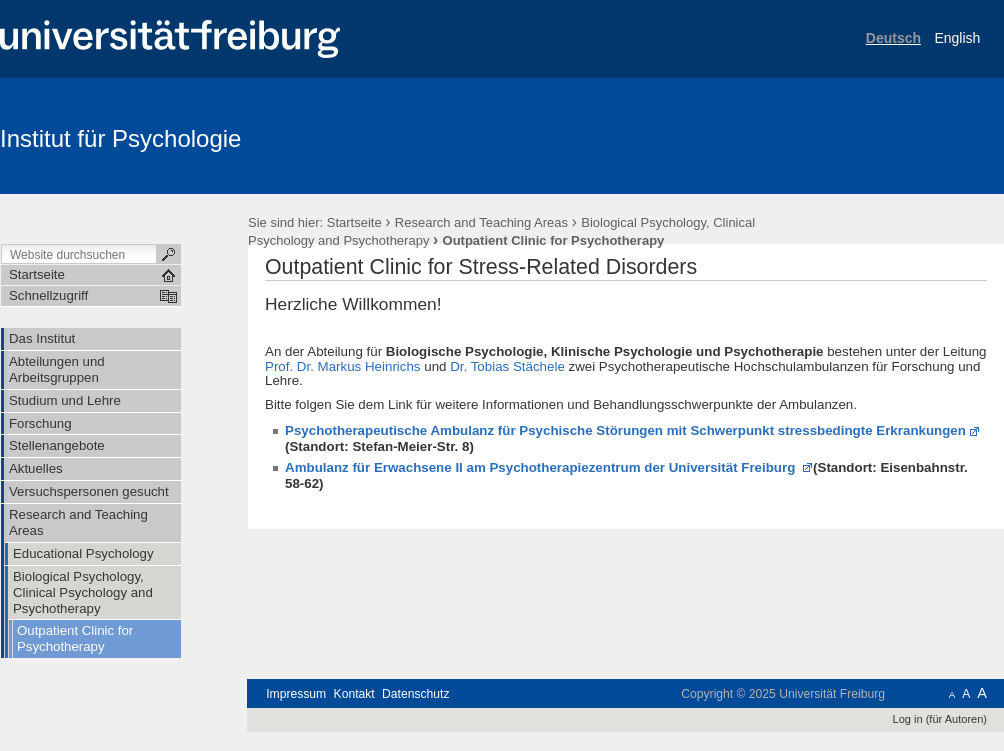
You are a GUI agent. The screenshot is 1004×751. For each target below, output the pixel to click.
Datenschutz (415, 694)
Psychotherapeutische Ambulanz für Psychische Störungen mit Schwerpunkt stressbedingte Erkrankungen (625, 430)
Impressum (296, 694)
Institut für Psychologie (120, 138)
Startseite (354, 222)
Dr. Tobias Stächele (507, 366)
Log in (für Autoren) (940, 719)
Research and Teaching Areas (481, 222)
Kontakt (354, 694)
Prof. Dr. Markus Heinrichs (343, 366)
